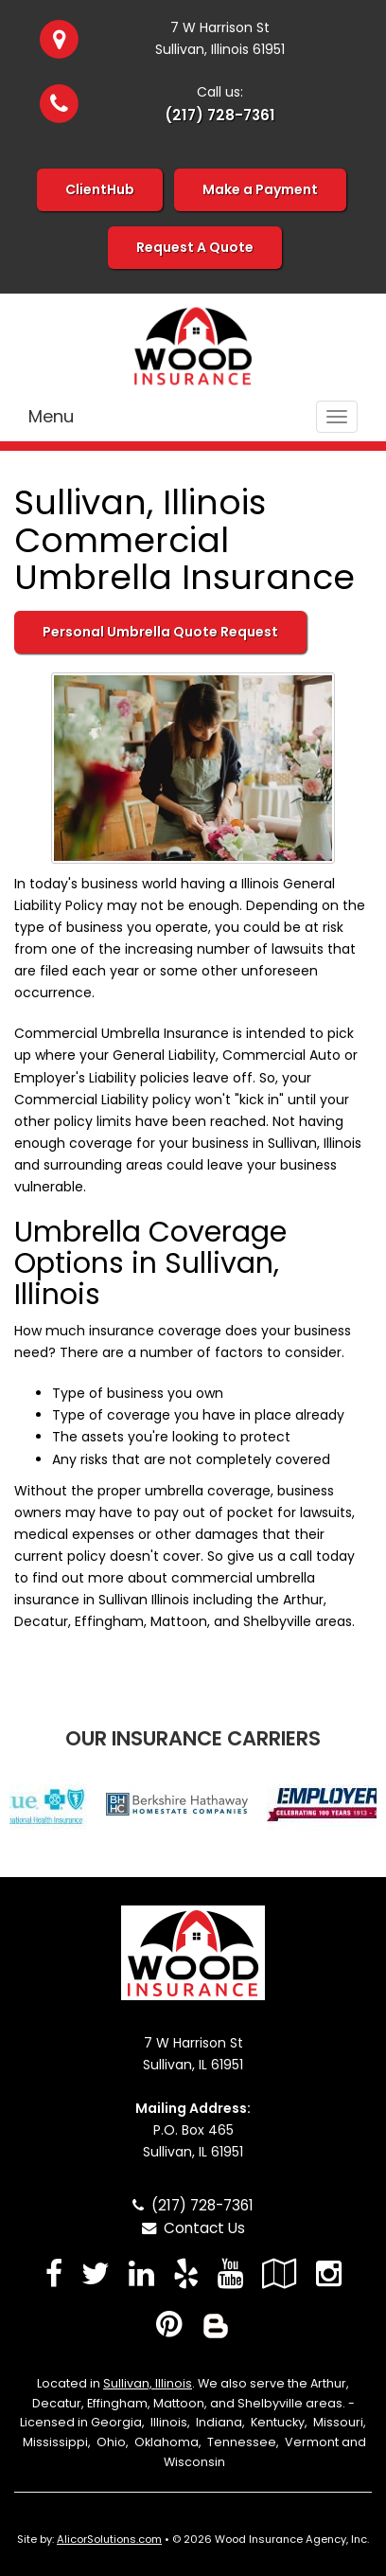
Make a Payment (260, 189)
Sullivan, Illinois (147, 2383)
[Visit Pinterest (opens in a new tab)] (169, 2323)
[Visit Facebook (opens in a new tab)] (54, 2273)
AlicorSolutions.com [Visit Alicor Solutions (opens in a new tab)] (109, 2539)
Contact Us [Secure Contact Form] (193, 2228)
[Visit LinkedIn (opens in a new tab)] (141, 2273)
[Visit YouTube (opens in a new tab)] (230, 2273)
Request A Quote (195, 247)
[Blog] (215, 2323)
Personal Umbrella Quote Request (160, 631)
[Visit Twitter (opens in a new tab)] (95, 2273)
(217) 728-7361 (220, 115)
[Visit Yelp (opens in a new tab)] (186, 2273)
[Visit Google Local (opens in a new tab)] (280, 2273)
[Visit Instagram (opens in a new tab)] (329, 2273)
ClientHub (99, 189)
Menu (51, 416)
